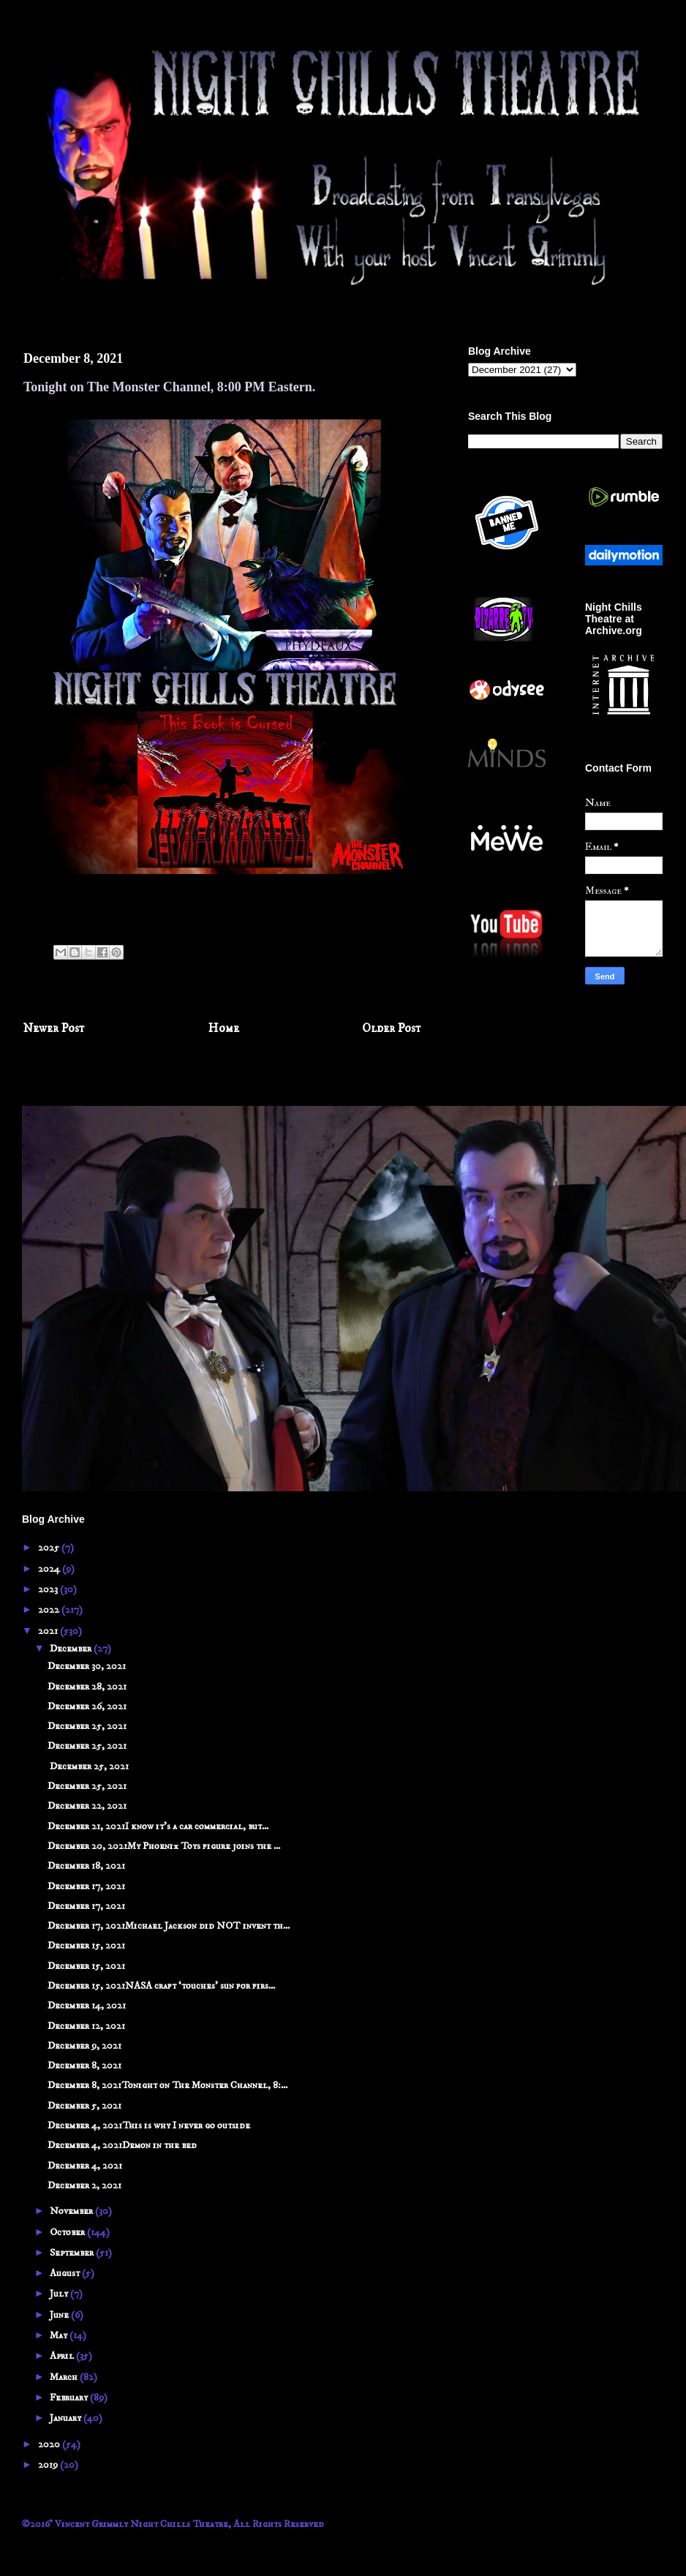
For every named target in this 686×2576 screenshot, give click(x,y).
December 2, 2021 (84, 2185)
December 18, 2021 (86, 1865)
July (60, 2293)
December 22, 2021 (87, 1805)
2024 (50, 1568)
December (72, 1648)
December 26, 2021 (87, 1706)
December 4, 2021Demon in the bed (122, 2145)
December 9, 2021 (84, 2045)
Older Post (391, 1028)
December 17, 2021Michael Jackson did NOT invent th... (169, 1925)
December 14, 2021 (87, 2005)
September (73, 2252)
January (66, 2418)
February (70, 2397)
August (66, 2273)
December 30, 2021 (87, 1666)
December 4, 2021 (85, 2165)
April (63, 2355)
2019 (49, 2464)
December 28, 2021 (87, 1686)
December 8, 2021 (84, 2065)
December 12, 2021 (86, 2026)
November (72, 2211)
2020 (50, 2444)
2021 (49, 1631)
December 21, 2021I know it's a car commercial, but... (158, 1826)
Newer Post (54, 1028)
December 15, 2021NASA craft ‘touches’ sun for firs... (161, 1985)
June (60, 2314)
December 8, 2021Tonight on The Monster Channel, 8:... (167, 2085)
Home (223, 1028)
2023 (49, 1589)
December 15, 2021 (86, 1945)
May (59, 2335)
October (68, 2232)
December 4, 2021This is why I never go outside (149, 2125)
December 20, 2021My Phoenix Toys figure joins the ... (164, 1846)
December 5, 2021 (84, 2105)
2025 (49, 1547)
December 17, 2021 (86, 1886)
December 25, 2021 (87, 1726)
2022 (49, 1609)
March (65, 2377)
